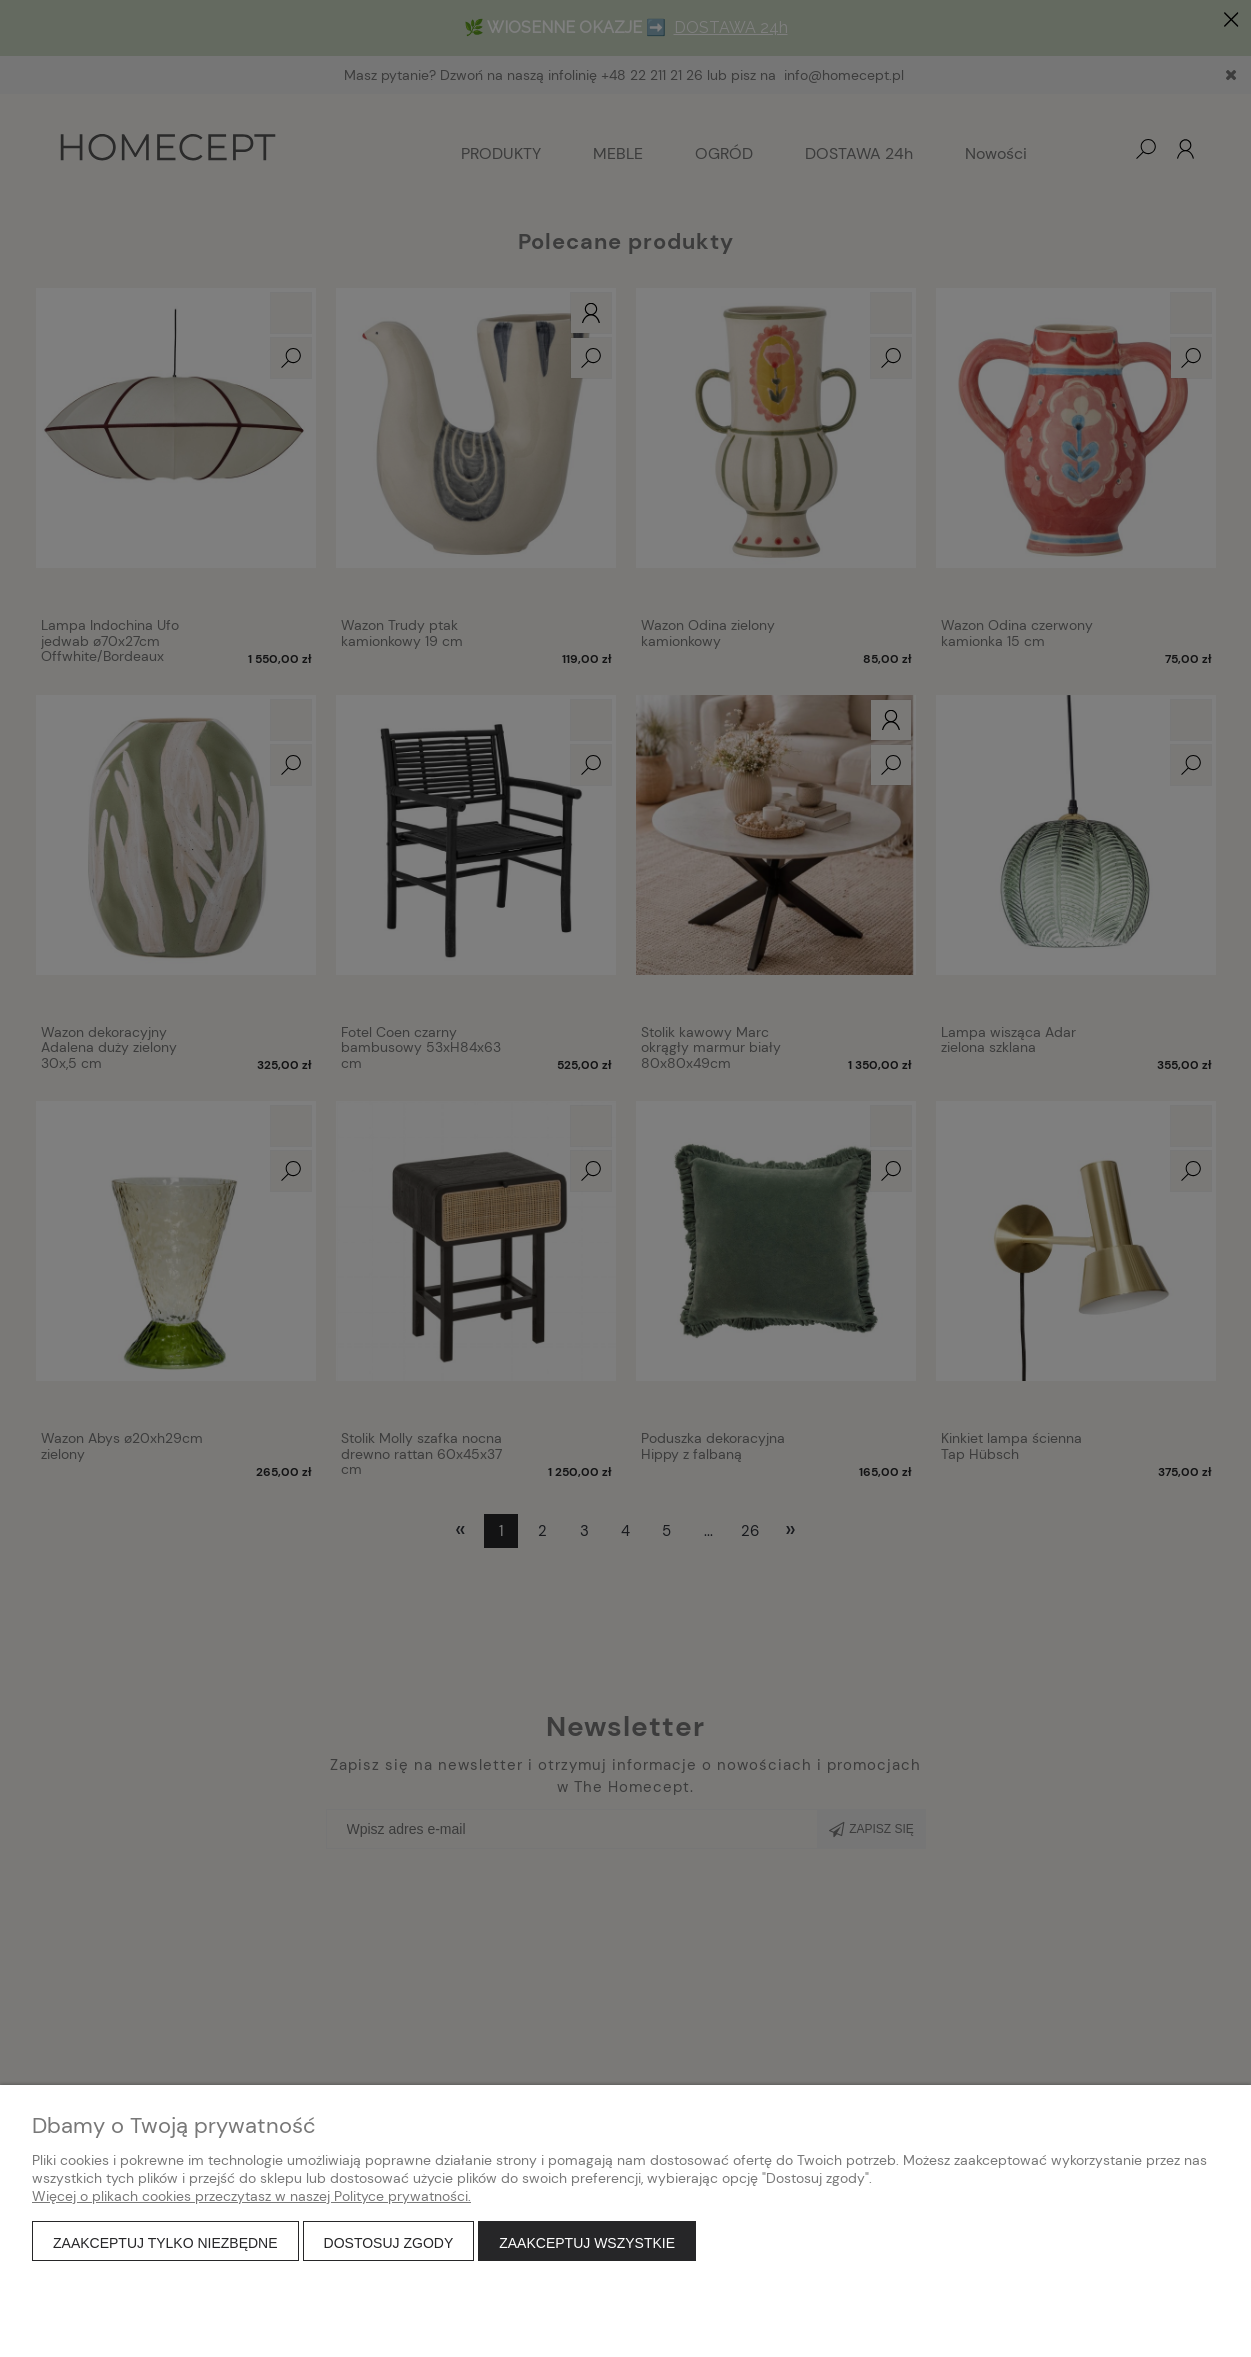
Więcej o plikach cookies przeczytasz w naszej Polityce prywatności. (251, 2196)
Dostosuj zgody (389, 2243)
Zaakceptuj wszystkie (587, 2243)
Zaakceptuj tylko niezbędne (165, 2243)
